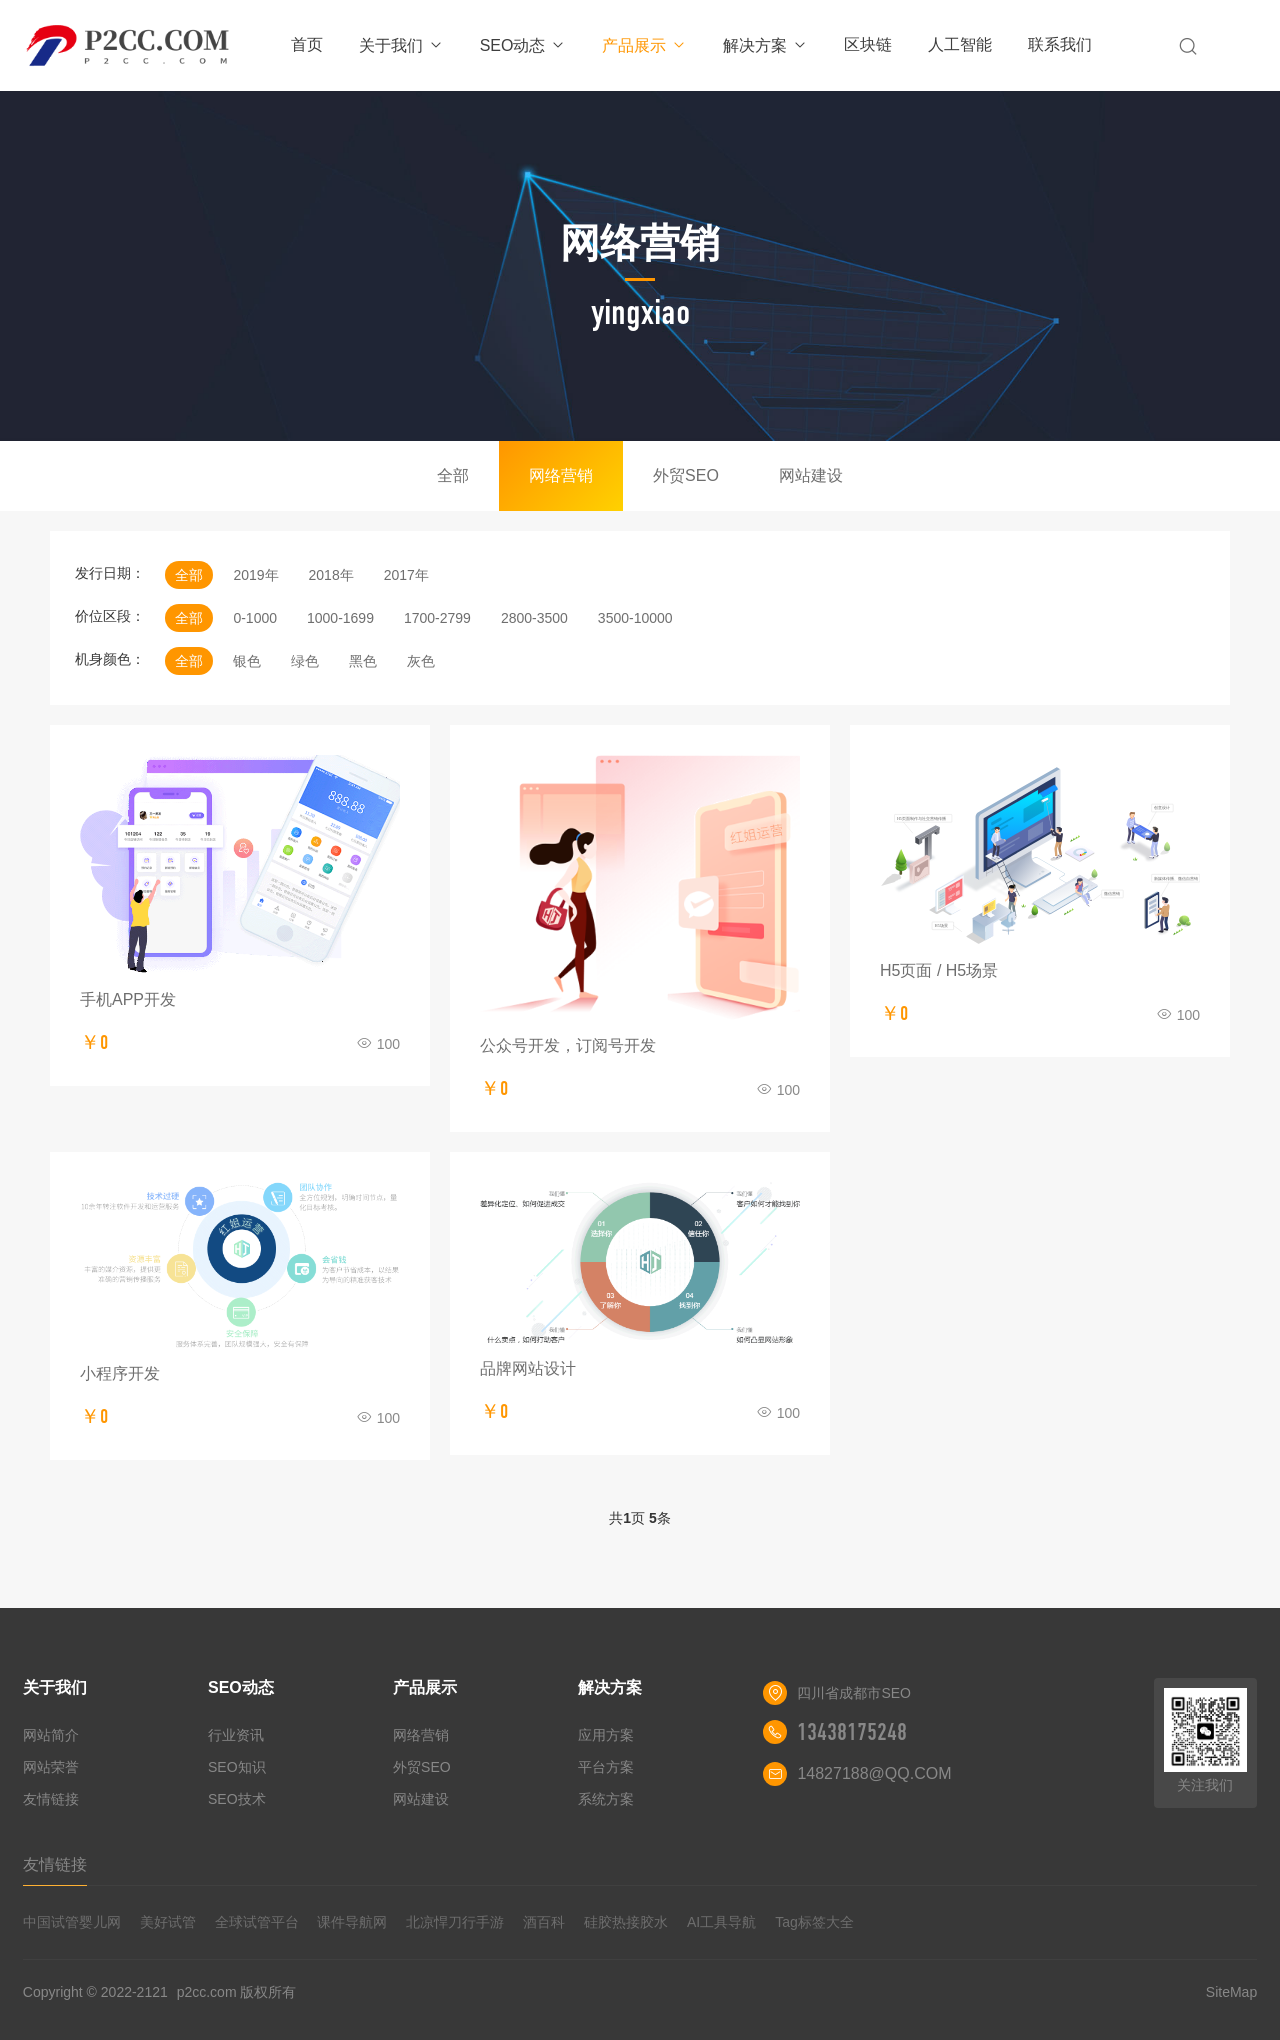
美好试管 (168, 1922)
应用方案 (606, 1735)
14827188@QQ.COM (874, 1773)
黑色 (363, 661)
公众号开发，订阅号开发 (568, 1045)
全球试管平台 (257, 1922)
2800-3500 (534, 618)
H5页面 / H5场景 (939, 970)
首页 (307, 44)
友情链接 (51, 1799)
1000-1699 (340, 618)
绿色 (305, 661)
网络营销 (561, 475)
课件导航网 (352, 1922)
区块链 (868, 44)
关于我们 (401, 45)
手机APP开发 (128, 999)
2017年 (406, 575)
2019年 (255, 575)
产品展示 (644, 45)
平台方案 (606, 1767)
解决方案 (765, 45)
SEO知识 (237, 1767)
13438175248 (852, 1732)
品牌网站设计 (528, 1368)
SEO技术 (237, 1799)
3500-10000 (635, 618)
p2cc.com (207, 1992)
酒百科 (544, 1922)
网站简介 (51, 1735)
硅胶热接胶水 (626, 1922)
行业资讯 (236, 1735)
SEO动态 (523, 45)
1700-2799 (437, 618)
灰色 (421, 661)
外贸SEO (686, 475)
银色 (247, 661)
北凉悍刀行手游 (455, 1922)
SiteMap (1231, 1992)
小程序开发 (120, 1373)
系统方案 (606, 1799)
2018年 (331, 575)
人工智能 (960, 44)
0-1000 (255, 618)
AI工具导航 (721, 1922)
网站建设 (811, 475)
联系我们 (1060, 44)
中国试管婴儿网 (72, 1922)
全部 (453, 475)
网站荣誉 (51, 1767)
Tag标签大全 (814, 1922)
